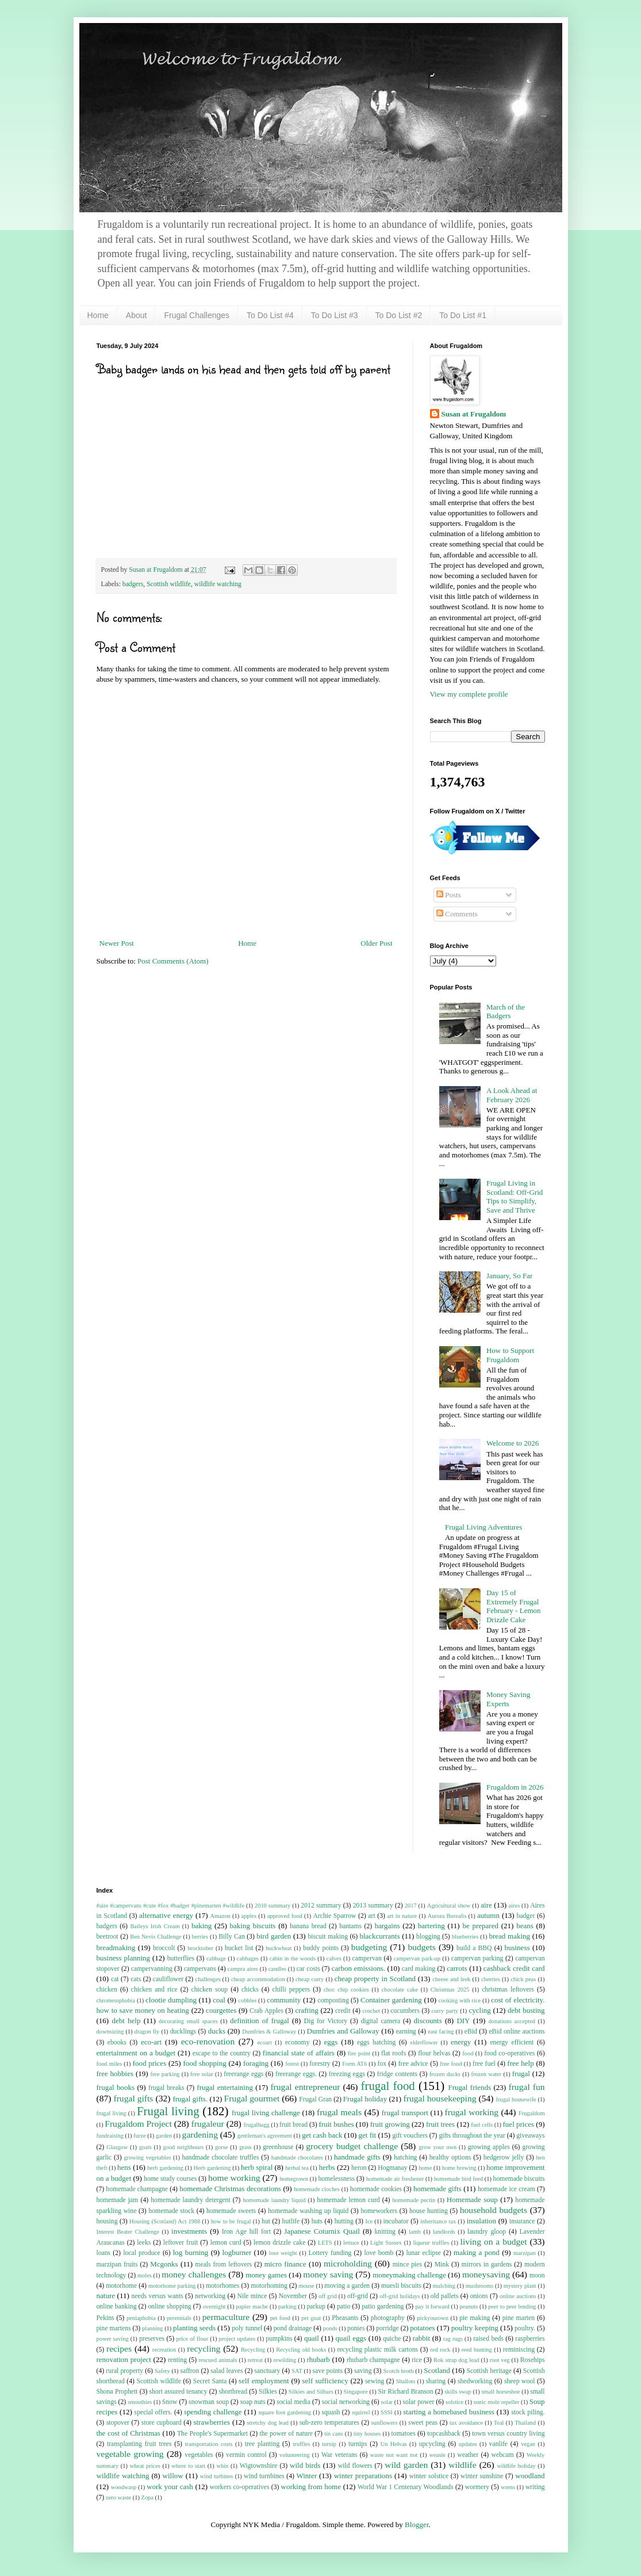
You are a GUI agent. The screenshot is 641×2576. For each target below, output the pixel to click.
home (425, 2168)
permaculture (226, 2317)
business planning (124, 1958)
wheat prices (145, 2466)
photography (388, 2318)
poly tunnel (247, 2328)
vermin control (246, 2455)
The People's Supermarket (212, 2433)
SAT (296, 2371)
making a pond (477, 2252)
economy (297, 2042)
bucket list (239, 1948)
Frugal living (168, 2111)
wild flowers (355, 2466)
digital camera (381, 2021)
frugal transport (405, 2112)
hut (266, 2221)
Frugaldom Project (138, 2123)
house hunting (428, 2211)
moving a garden (347, 2286)
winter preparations (363, 2475)
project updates (236, 2339)
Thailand (525, 2423)
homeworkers (378, 2211)
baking (201, 1925)
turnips (357, 2444)
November (293, 2296)
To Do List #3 (334, 315)
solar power (418, 2402)
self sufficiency (325, 2380)
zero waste (118, 2497)
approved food (284, 1916)
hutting (344, 2221)
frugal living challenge (266, 2112)
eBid (471, 2031)
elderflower (423, 2042)
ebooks (117, 2042)
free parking (164, 2074)
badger (526, 1916)
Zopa (147, 2497)
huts (317, 2221)
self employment (264, 2380)
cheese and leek (451, 1979)
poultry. (525, 2328)
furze (139, 2135)
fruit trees (440, 2124)
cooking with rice (460, 2000)
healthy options (450, 2157)
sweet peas (422, 2422)
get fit (368, 2135)
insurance (522, 2221)
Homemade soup (472, 2199)
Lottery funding (329, 2253)
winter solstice (429, 2476)
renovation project (124, 2359)
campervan (367, 1958)
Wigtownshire (259, 2466)
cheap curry (309, 1979)
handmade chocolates (297, 2157)
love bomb (378, 2253)
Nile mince (252, 2296)
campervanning (151, 1969)
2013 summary (373, 1905)
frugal (521, 2073)
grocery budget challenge (352, 2146)
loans (104, 2253)
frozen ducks (444, 2074)
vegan (528, 2444)
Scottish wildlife (169, 584)
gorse (221, 2147)
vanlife (498, 2444)
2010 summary (272, 1905)
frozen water (486, 2074)
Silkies (268, 2391)
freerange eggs (243, 2074)
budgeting (369, 1947)
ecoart (264, 2042)
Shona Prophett (117, 2391)
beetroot (107, 1936)
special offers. (153, 2412)
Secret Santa (210, 2381)
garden (164, 2135)
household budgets (493, 2210)
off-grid (357, 2296)
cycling (480, 2010)
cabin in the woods (293, 1958)
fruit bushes (336, 2124)
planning (152, 2328)
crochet (371, 2011)
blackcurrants (379, 1936)
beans (524, 1925)
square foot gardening (284, 2412)
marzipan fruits (117, 2264)
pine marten (518, 2318)
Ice (369, 2221)
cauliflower (168, 1979)
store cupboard (161, 2422)
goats (145, 2147)
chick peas (523, 1979)
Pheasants (345, 2318)
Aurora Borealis (447, 1916)
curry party (445, 2011)
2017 (411, 1905)
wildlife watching (217, 584)
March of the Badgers (505, 1012)
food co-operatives (509, 2053)
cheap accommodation (258, 1979)
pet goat (311, 2318)
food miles (109, 2064)
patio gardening (383, 2306)
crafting (306, 2010)
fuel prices (519, 2124)
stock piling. (527, 2412)
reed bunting (477, 2349)
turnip (329, 2444)
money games (266, 2275)
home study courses (170, 2179)
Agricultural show (449, 1905)
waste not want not (394, 2455)
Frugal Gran (315, 2099)
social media (293, 2402)
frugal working (472, 2112)
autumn (488, 1915)
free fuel (484, 2063)
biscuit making (328, 1936)
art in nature (402, 1916)
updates (468, 2444)
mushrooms (480, 2286)
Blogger (416, 2524)
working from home (311, 2486)
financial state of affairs (299, 2052)
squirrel (361, 2412)
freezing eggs (347, 2074)
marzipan (524, 2253)
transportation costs (209, 2444)
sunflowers (384, 2423)
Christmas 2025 (450, 1989)
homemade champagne (137, 2189)
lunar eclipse (423, 2253)
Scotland (437, 2370)
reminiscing (519, 2349)
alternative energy (166, 1915)
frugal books (116, 2087)
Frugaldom (532, 2113)
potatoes (422, 2327)
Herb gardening (212, 2168)
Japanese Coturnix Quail (322, 2231)
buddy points (321, 1948)
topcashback (443, 2433)
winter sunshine (481, 2476)
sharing (436, 2381)
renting (177, 2360)
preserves (151, 2338)
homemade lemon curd (348, 2200)
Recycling (253, 2349)
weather (467, 2455)
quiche (392, 2338)
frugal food (388, 2085)
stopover (117, 2422)
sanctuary (268, 2371)
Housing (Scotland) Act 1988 (164, 2221)
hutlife (291, 2221)
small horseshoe (501, 2391)
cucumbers (405, 2011)
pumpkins (279, 2338)
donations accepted (512, 2021)
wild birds (305, 2465)
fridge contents (397, 2074)
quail (311, 2338)
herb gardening (165, 2168)
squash (330, 2412)
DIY (463, 2020)
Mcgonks (164, 2264)
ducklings (183, 2031)
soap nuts (253, 2402)
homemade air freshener (395, 2179)
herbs (326, 2167)
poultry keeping (474, 2327)
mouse (306, 2286)
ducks (216, 2031)
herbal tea (297, 2168)
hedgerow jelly (503, 2157)
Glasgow (117, 2147)
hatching (405, 2157)
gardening (200, 2134)
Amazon (220, 1916)
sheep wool (519, 2381)
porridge (387, 2328)
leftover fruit (180, 2242)
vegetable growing (130, 2454)
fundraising (110, 2135)
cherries (490, 1979)
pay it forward (432, 2306)
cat (115, 1979)
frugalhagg (257, 2125)
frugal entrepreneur (305, 2087)
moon (537, 2275)
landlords (444, 2232)
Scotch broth (398, 2371)
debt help (126, 2020)
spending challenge (213, 2411)
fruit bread (293, 2124)
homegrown (293, 2179)
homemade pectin (413, 2200)
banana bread (308, 1926)
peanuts (469, 2306)
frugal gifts (133, 2098)
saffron (189, 2371)
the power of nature (285, 2433)
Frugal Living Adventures (483, 1527)
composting (333, 2000)
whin (222, 2466)
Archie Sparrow (334, 1916)
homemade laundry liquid (274, 2200)
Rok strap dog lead (456, 2360)
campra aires (243, 1969)
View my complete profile (469, 694)
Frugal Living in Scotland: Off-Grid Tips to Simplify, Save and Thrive (514, 1196)
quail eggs (351, 2338)
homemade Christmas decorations (230, 2188)
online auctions (518, 2296)
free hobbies (115, 2073)
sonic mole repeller (497, 2402)
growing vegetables (147, 2157)
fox (382, 2063)
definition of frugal (259, 2020)
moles (144, 2275)
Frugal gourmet (252, 2098)
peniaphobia (141, 2318)
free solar (201, 2074)
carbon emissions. (358, 1968)
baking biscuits (253, 1925)
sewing (374, 2381)
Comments (457, 913)
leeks (144, 2242)
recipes (119, 2348)
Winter (307, 2475)
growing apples (489, 2147)
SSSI (387, 2412)
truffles (301, 2444)
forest (292, 2064)
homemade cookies (376, 2189)
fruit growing (390, 2124)
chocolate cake (399, 1989)
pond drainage (293, 2328)
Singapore (356, 2391)
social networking (346, 2402)
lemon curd (225, 2242)
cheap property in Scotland (375, 1978)
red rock (440, 2349)
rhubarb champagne (373, 2360)
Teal (499, 2423)
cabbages (248, 1958)
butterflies (180, 1958)
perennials (179, 2318)
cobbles (247, 2000)
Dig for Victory (325, 2021)
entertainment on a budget (136, 2052)
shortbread (233, 2391)
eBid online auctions (516, 2031)
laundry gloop (486, 2231)
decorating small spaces (188, 2021)
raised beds (488, 2338)
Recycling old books (301, 2349)
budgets (422, 1947)
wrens (508, 2487)
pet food (280, 2318)
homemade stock (171, 2211)
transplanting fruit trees (139, 2444)
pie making (474, 2318)
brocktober (200, 1948)
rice (417, 2360)
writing (535, 2487)
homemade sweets (231, 2211)
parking (287, 2306)
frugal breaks (166, 2088)
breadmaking (116, 1947)
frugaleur (207, 2123)
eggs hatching (376, 2042)
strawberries (212, 2422)
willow (173, 2475)
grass (245, 2147)
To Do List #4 (270, 315)
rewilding (284, 2360)
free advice (413, 2063)
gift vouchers (409, 2135)
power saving (113, 2339)
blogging (428, 1936)
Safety (162, 2371)
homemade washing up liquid (308, 2211)
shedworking (475, 2381)
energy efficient (511, 2042)
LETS (325, 2242)
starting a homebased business (448, 2411)
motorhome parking (171, 2286)
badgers (132, 584)
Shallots (406, 2381)
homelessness (336, 2179)
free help (520, 2063)
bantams (350, 1926)
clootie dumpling (171, 2000)
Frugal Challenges (196, 315)
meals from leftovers (223, 2264)
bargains (387, 1925)
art (371, 1916)
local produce (141, 2253)
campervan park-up (417, 1958)
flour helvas (434, 2053)
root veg (500, 2360)
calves (334, 1958)
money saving (328, 2274)
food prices (150, 2063)
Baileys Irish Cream (154, 1926)
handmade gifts (357, 2157)
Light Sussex (386, 2242)
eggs (331, 2042)
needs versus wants (157, 2296)
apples (248, 1916)
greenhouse (278, 2147)
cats (135, 1979)
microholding (348, 2263)
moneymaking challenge (409, 2275)
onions (479, 2296)
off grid (327, 2296)
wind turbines (216, 2476)
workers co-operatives (240, 2487)
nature (106, 2295)
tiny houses (367, 2433)
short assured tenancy (178, 2391)
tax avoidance (466, 2423)
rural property (124, 2371)
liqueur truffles (431, 2242)
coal (219, 2000)
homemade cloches (317, 2189)
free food (451, 2064)
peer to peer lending (512, 2306)
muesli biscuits (401, 2286)
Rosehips (532, 2360)
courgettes (221, 2010)
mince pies (407, 2264)
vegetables (199, 2455)
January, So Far (509, 1275)
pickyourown (432, 2318)
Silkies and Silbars (311, 2391)
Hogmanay (392, 2168)
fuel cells (482, 2125)
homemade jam (118, 2200)
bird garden (273, 1936)
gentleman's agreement (264, 2135)
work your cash (170, 2486)
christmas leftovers (508, 1989)
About (136, 315)
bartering (431, 1925)
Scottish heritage (488, 2371)
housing (107, 2221)
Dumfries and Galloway (343, 2031)
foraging (255, 2063)
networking (210, 2296)
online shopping (169, 2306)
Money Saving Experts (508, 1699)
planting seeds (194, 2327)
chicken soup (209, 1989)
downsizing (110, 2031)
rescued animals (217, 2360)
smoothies (140, 2402)
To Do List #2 (399, 315)
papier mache (252, 2306)
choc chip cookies (346, 1989)
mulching (444, 2286)
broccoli (164, 1948)
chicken (107, 1989)
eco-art (151, 2042)
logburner (237, 2252)
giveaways (530, 2135)
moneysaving (486, 2274)
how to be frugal (231, 2221)
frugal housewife (516, 2099)
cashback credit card (514, 1968)
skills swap (458, 2391)
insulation (481, 2220)
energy (461, 2042)
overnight (214, 2306)
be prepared (480, 1925)
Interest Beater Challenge (128, 2232)
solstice (454, 2402)
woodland (529, 2475)
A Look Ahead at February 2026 (511, 1095)
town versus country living (508, 2433)
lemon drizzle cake (279, 2242)
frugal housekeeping (440, 2098)
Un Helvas (394, 2444)
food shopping (204, 2063)
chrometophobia (116, 2000)
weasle (437, 2455)
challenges (208, 1979)
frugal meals (339, 2112)
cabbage (216, 1958)
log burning (191, 2252)
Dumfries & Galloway (269, 2031)
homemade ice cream (506, 2189)
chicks (250, 1989)
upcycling (432, 2444)
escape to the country (222, 2053)
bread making (509, 1936)
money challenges (194, 2274)
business (516, 1947)
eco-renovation (208, 2041)
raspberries (529, 2338)
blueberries (465, 1936)
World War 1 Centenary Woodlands (406, 2487)
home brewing (459, 2168)
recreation (164, 2349)
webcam (503, 2455)
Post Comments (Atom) (173, 961)
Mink (442, 2264)
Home (98, 315)
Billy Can (231, 1936)
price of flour (192, 2339)
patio (343, 2306)
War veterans (339, 2455)
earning (406, 2031)
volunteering (294, 2455)
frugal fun (526, 2087)
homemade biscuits (519, 2179)
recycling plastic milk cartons (377, 2349)
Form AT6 (354, 2064)
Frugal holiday (365, 2099)
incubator (396, 2221)
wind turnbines (264, 2476)
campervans (200, 1969)
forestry (319, 2063)
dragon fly (147, 2031)
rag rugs (453, 2339)
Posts (448, 894)
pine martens (114, 2328)
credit (343, 2011)
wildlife (462, 2465)
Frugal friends (469, 2087)
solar (387, 2402)
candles (277, 1969)
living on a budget (493, 2241)
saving (363, 2371)
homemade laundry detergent (190, 2200)
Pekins (105, 2318)
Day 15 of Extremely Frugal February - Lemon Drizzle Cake (513, 1606)
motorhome (121, 2286)
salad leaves (226, 2371)
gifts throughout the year (472, 2135)
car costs (308, 1969)
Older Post (376, 943)
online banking (117, 2306)
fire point (359, 2053)
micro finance (285, 2264)
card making (418, 1969)
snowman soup (209, 2402)
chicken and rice (154, 1989)
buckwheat (278, 1948)
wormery (477, 2487)
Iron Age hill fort (246, 2231)
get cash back (322, 2135)
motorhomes (222, 2286)
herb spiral (256, 2167)
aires (514, 1905)
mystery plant (520, 2286)
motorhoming (269, 2286)
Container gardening (391, 2000)
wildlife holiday (516, 2466)
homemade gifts (437, 2188)
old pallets (445, 2296)
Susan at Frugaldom (474, 414)
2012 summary (321, 1905)
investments (189, 2231)
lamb (415, 2232)
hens (124, 2167)
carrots (457, 1968)
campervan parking (477, 1958)
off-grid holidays (399, 2296)
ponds (330, 2328)
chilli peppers (291, 1989)
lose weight (283, 2253)
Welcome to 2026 (512, 1443)
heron (359, 2168)
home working (234, 2178)
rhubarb (317, 2359)
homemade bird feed (458, 2179)
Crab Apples (266, 2011)
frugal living (111, 2113)
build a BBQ (474, 1948)
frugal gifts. (190, 2099)
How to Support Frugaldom (510, 1355)
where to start (188, 2466)
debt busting (526, 2010)
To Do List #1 (462, 315)
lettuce (351, 2242)
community (284, 2000)
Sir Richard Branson (405, 2391)
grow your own (437, 2147)
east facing (441, 2031)
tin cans (333, 2433)
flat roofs (393, 2053)
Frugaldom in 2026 (515, 1787)
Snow (170, 2402)
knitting (384, 2231)
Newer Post (116, 943)
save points (328, 2371)
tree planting (262, 2444)
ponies (356, 2328)
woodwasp (123, 2487)
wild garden (406, 2465)
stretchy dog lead (268, 2423)
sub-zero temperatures (329, 2422)
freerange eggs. (296, 2074)
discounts (428, 2020)
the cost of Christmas (128, 2433)
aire (486, 1905)
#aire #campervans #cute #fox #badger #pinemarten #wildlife (171, 1905)
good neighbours (183, 2147)
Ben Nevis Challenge (155, 1936)
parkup (315, 2306)
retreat (255, 2360)
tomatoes (403, 2433)
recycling (203, 2348)
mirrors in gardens (487, 2264)
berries (200, 1936)
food (467, 2053)
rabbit (421, 2338)
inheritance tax (438, 2221)
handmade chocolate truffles (220, 2157)
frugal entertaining (225, 2087)
